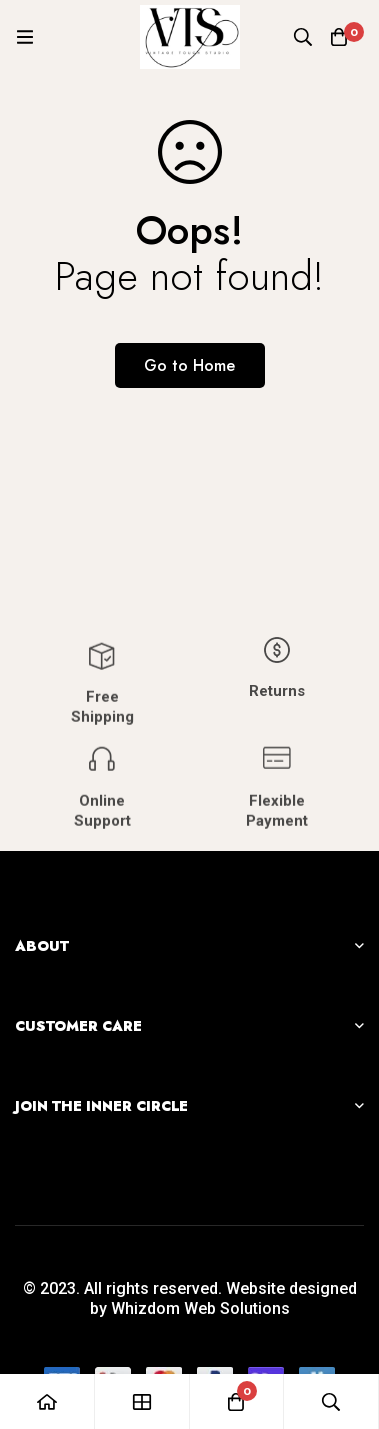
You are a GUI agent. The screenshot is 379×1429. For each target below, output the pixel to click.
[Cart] (339, 37)
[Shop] (142, 1401)
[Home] (47, 1401)
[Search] (303, 37)
